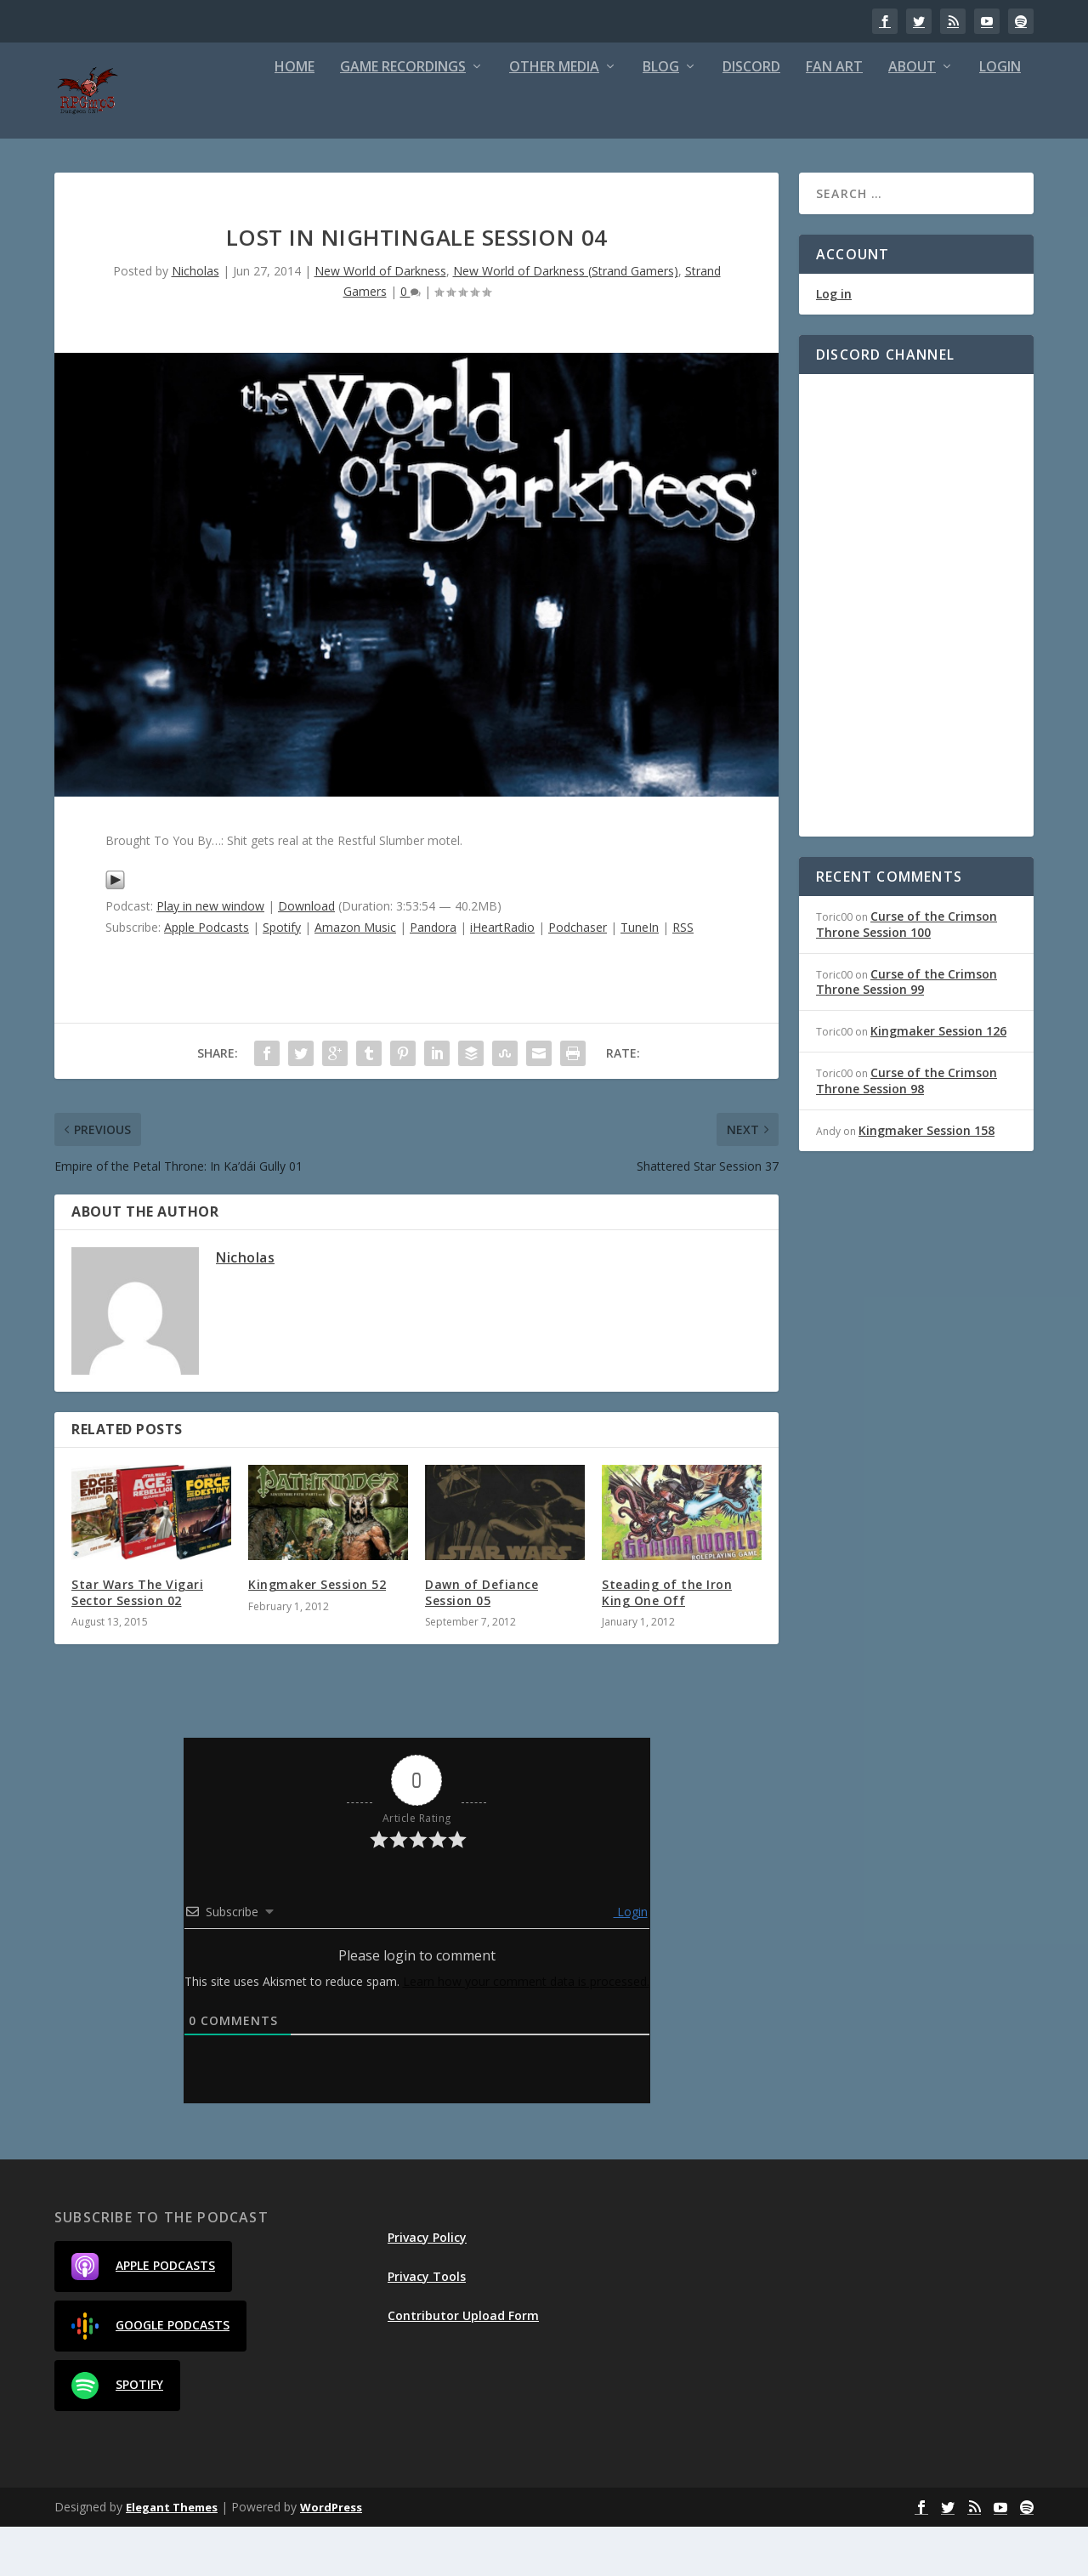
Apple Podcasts (206, 976)
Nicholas (195, 320)
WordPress (331, 2556)
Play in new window (210, 955)
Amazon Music (355, 976)
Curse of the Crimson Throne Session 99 (906, 1031)
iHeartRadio (502, 976)
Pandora (433, 976)
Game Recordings (403, 117)
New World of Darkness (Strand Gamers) (565, 320)
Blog (661, 117)
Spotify (282, 976)
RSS (683, 976)
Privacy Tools (427, 2326)
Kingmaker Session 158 (926, 1180)
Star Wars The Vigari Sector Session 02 (137, 1641)
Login (1000, 117)
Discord (751, 117)
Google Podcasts (150, 2375)
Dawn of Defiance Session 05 (481, 1641)
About (912, 117)
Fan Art (834, 117)
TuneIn (639, 976)
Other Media (554, 117)
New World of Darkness (380, 320)
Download (306, 955)
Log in (834, 343)
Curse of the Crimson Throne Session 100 (906, 973)
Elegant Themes (172, 2556)
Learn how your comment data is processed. (526, 2031)
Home (294, 117)
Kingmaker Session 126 (938, 1080)
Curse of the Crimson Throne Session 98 (906, 1129)
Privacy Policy (427, 2286)
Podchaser (577, 976)
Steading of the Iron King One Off (667, 1641)
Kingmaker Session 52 (317, 1634)
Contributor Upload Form (463, 2365)
